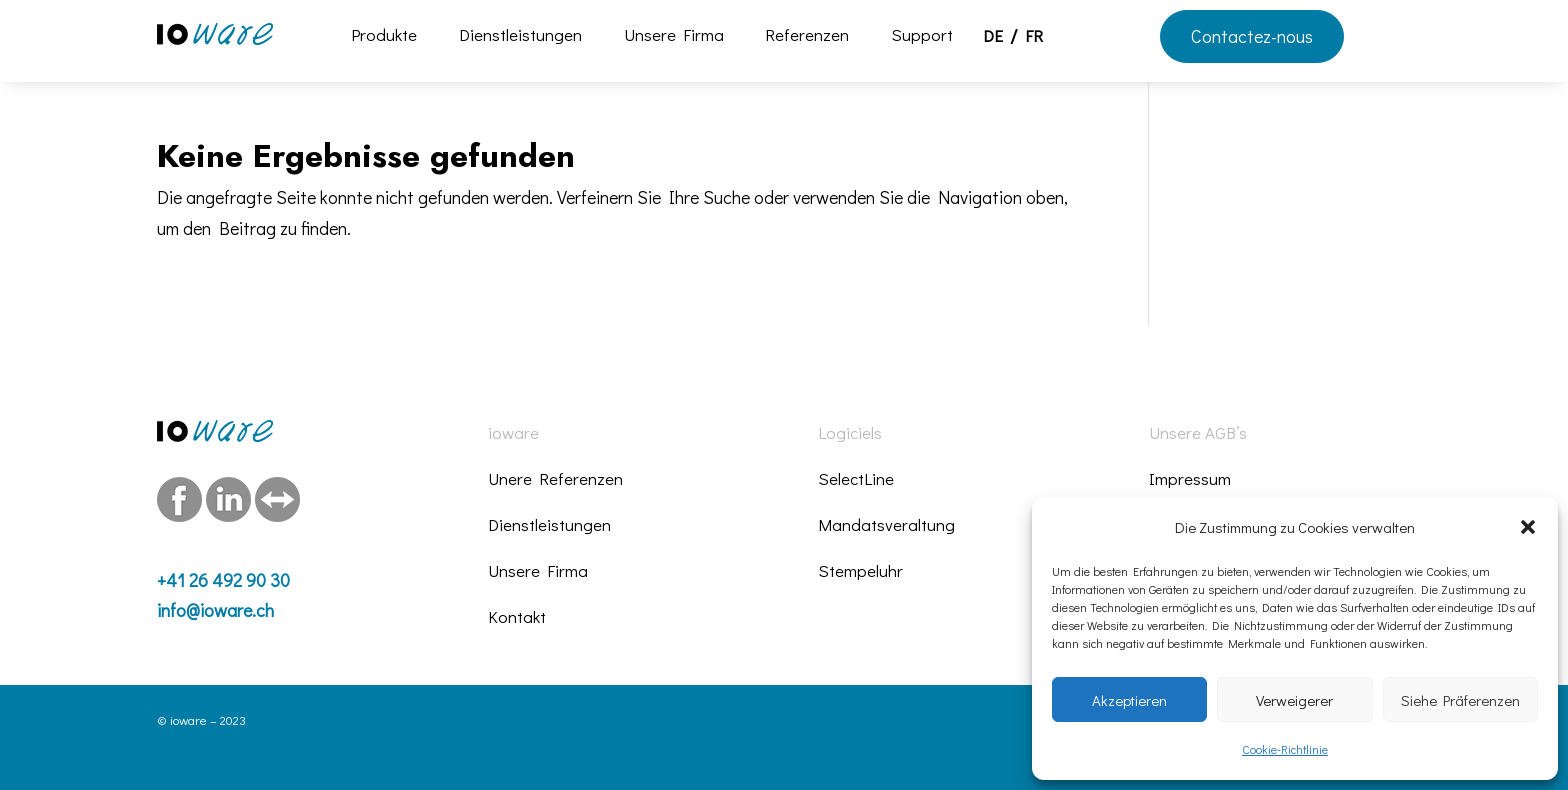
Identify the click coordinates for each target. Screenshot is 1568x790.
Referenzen (807, 37)
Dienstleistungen (520, 37)
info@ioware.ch (215, 610)
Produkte (384, 37)
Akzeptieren (1129, 700)
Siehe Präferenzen (1460, 700)
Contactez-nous (1252, 36)
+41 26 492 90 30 (223, 580)
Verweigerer (1294, 700)
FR (1034, 38)
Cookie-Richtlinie (1285, 749)
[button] (1528, 527)
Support (922, 37)
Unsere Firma (674, 37)
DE (993, 38)
